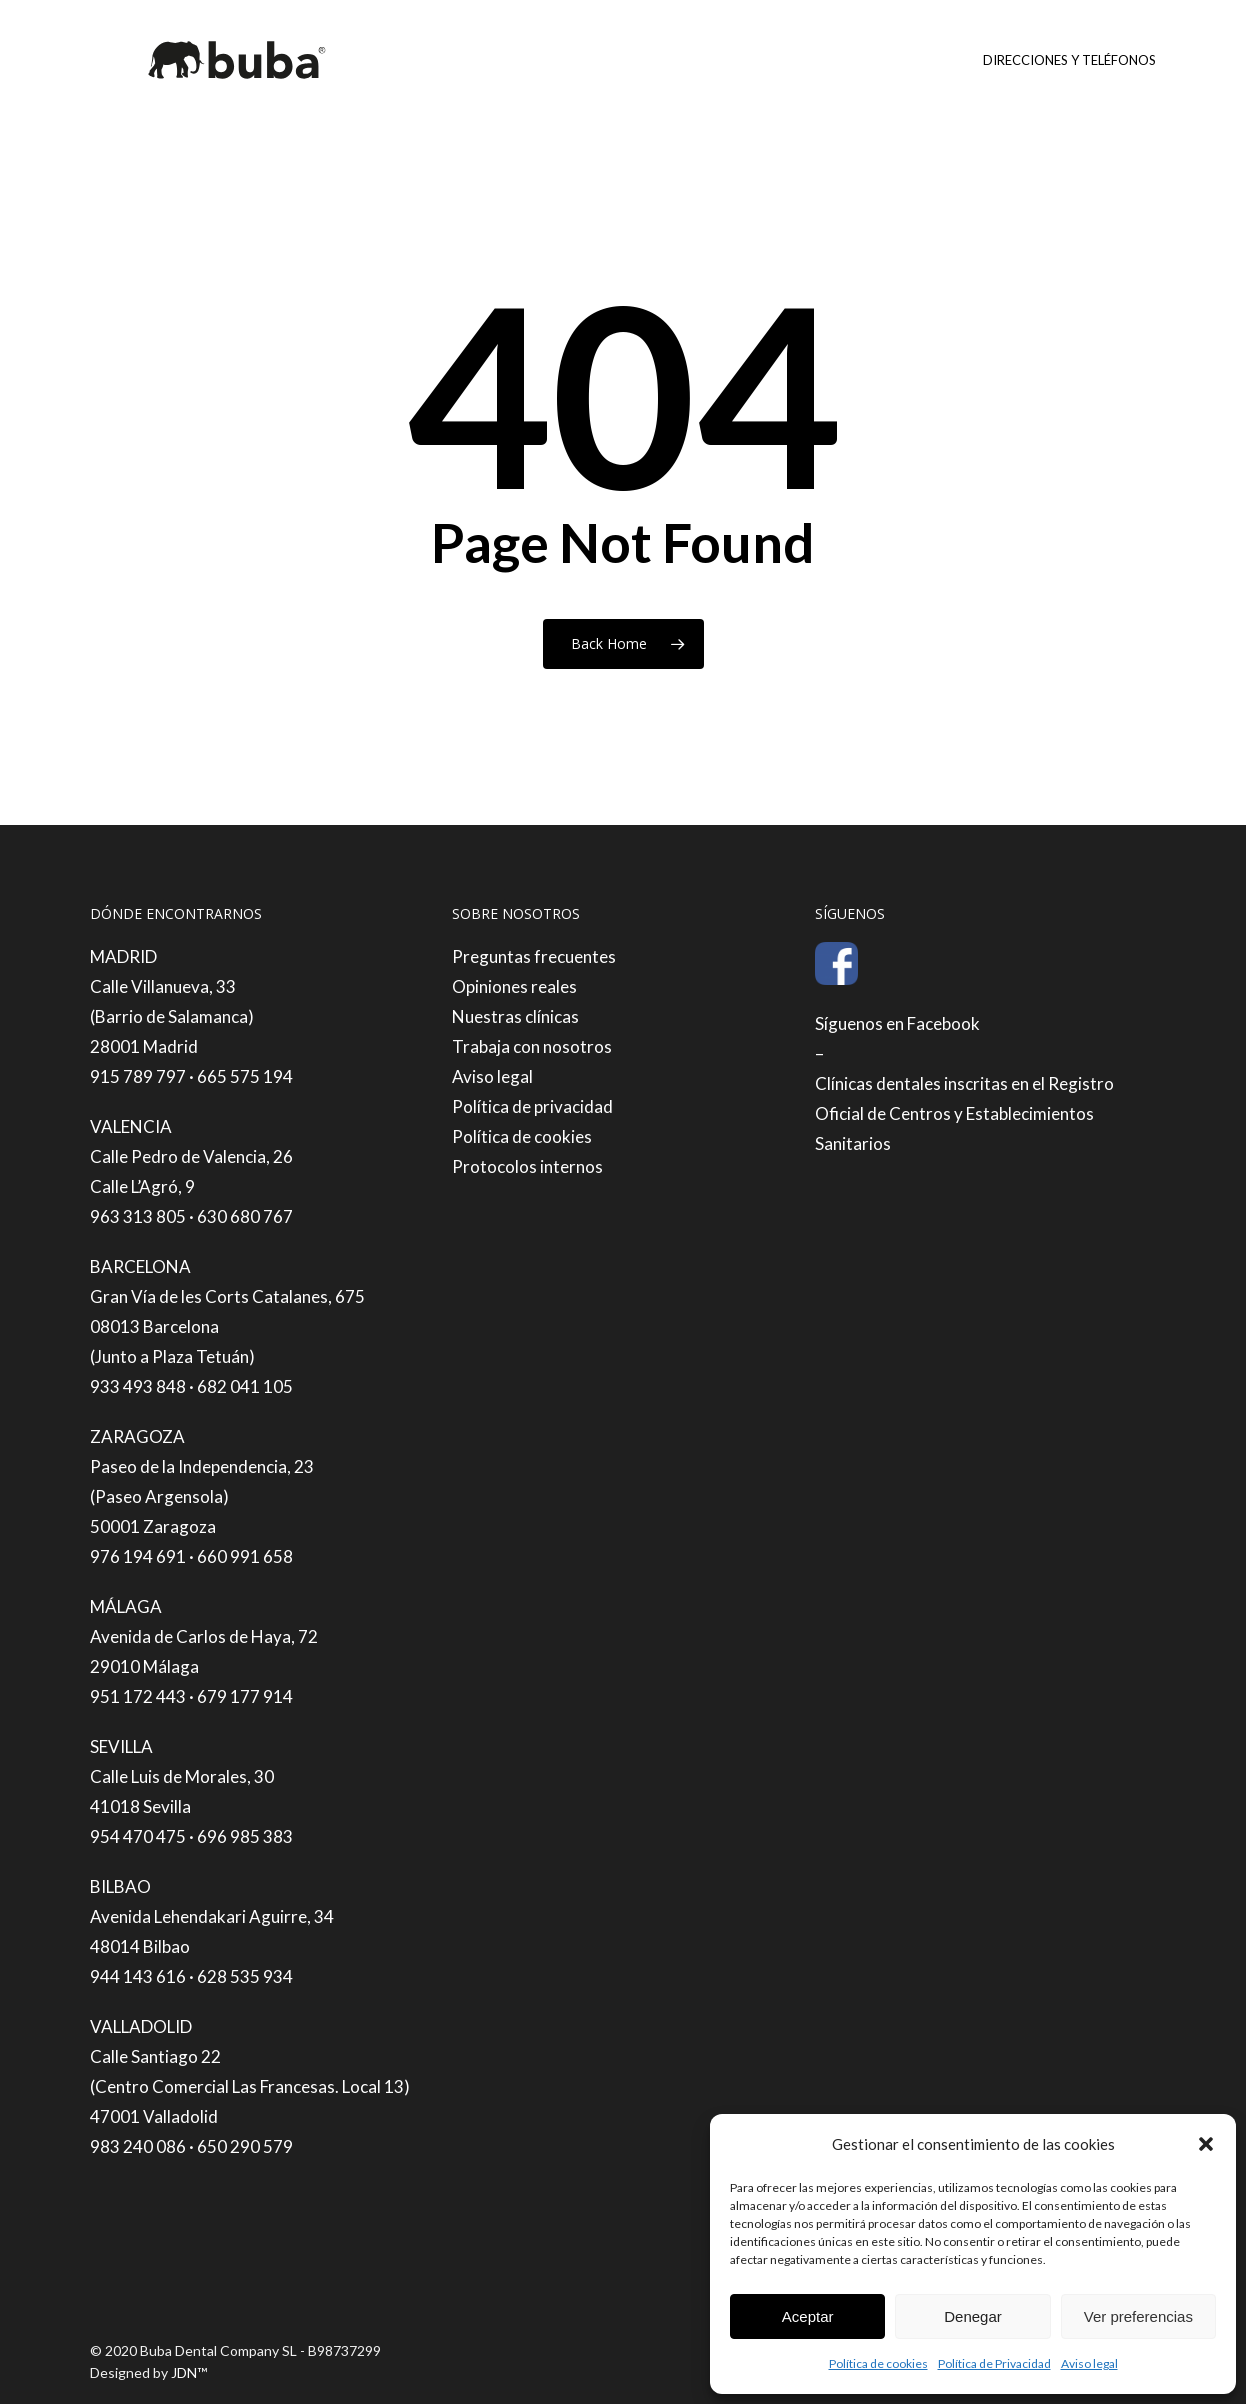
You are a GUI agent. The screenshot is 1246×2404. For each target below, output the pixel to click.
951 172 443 (138, 1696)
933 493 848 (138, 1386)
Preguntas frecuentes (534, 956)
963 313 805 (138, 1216)
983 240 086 (138, 2146)
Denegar (973, 2316)
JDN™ (189, 2372)
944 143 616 (138, 1976)
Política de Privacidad (994, 2363)
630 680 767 (245, 1216)
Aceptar (808, 2316)
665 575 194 (245, 1076)
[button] (1206, 2144)
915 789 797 (138, 1076)
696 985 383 (245, 1836)
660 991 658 (245, 1556)
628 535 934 (245, 1976)
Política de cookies (878, 2363)
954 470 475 (138, 1836)
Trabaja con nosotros (532, 1046)
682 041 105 (245, 1386)
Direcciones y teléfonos (1069, 60)
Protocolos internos (527, 1166)
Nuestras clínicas (515, 1016)
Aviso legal (1089, 2363)
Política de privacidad (532, 1106)
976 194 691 (138, 1556)
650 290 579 (245, 2146)
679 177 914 (245, 1696)
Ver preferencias (1138, 2316)
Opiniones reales (514, 986)
